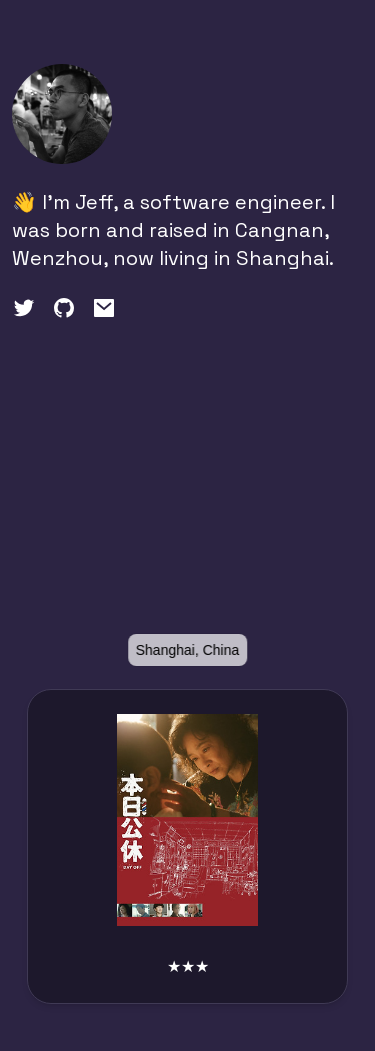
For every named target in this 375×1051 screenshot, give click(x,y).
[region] (187, 516)
